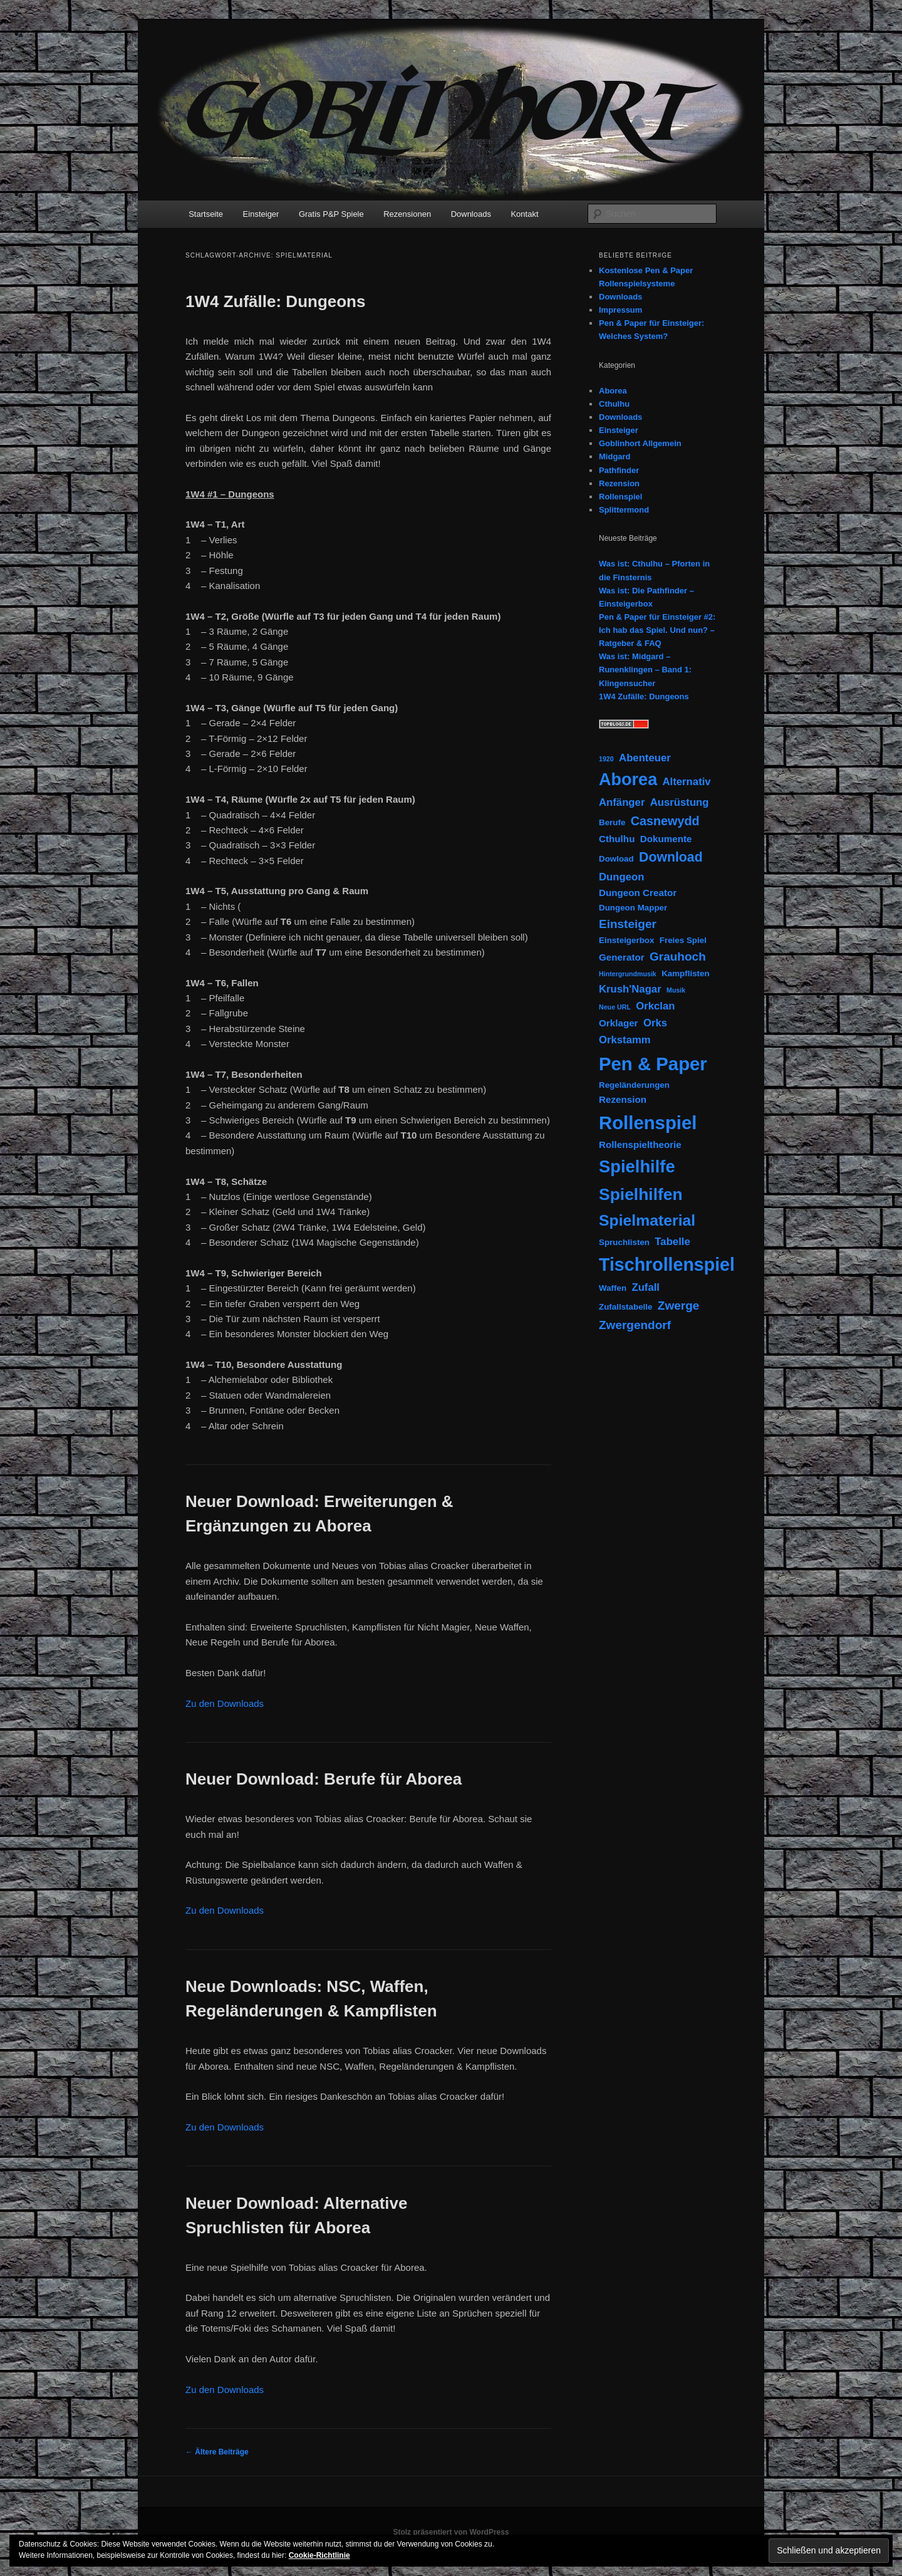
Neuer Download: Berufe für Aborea (323, 1779)
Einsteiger (261, 214)
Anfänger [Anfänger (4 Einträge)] (622, 802)
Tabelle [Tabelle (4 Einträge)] (672, 1242)
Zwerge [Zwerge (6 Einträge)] (679, 1305)
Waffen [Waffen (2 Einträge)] (612, 1288)
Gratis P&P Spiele (331, 214)
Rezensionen (407, 214)
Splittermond (624, 509)
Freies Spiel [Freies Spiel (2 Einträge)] (683, 940)
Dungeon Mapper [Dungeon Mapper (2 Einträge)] (633, 907)
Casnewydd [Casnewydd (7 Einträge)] (665, 821)
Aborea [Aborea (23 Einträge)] (628, 779)
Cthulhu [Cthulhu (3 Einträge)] (617, 838)
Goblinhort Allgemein (640, 443)
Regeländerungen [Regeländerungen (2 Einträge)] (634, 1085)
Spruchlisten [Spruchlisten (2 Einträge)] (624, 1242)
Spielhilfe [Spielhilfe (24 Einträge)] (637, 1166)
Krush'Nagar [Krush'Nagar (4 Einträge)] (630, 989)
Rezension (619, 483)
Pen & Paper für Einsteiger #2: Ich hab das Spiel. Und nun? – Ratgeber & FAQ (657, 630)
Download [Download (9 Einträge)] (671, 857)
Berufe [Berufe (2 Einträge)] (612, 822)
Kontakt (524, 214)
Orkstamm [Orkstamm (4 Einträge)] (625, 1040)
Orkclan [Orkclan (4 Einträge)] (655, 1006)
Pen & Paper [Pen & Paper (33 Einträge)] (653, 1063)
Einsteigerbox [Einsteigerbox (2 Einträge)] (626, 940)
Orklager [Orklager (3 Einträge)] (618, 1023)
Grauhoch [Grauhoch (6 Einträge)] (678, 956)
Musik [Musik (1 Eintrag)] (675, 990)
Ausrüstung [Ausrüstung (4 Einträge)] (679, 802)
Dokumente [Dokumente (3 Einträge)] (666, 838)
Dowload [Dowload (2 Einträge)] (616, 858)
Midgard (615, 456)
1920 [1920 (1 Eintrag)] (606, 759)
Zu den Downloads (224, 1703)
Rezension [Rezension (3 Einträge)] (622, 1099)
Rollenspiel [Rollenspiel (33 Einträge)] (648, 1122)
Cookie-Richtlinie (319, 2555)
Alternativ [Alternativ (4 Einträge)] (687, 782)
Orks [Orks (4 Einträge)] (655, 1023)
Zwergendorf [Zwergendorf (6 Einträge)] (635, 1325)
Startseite (206, 214)
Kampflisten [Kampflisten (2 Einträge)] (685, 973)
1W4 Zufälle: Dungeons (275, 301)
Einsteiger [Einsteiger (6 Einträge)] (627, 924)
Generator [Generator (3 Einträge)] (622, 957)
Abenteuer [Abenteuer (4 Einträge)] (645, 758)
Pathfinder (619, 470)
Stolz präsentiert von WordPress (451, 2532)
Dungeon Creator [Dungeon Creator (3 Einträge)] (637, 892)
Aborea (613, 390)
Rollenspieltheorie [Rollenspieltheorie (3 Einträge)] (640, 1144)
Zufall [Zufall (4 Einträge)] (645, 1287)
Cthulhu (614, 404)
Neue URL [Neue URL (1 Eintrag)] (615, 1007)
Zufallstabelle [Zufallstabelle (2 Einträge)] (625, 1306)
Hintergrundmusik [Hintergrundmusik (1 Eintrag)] (627, 974)
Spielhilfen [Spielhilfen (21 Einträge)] (641, 1194)
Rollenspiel (620, 496)
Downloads (471, 214)
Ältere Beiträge (217, 2452)
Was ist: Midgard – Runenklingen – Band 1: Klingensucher (645, 669)
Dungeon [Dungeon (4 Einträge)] (621, 877)
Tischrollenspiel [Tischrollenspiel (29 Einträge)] (667, 1264)
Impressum (620, 310)
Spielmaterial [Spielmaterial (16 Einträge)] (647, 1220)
